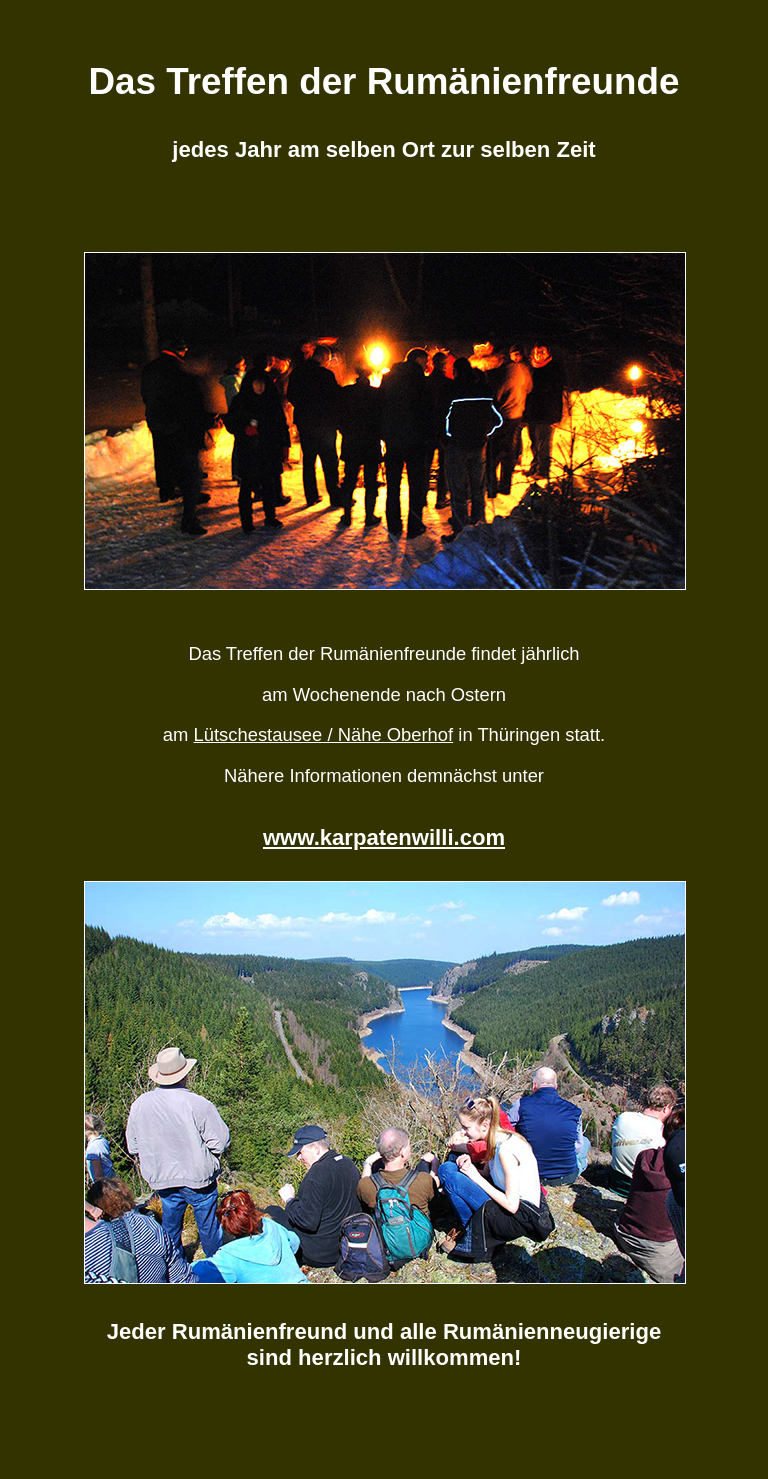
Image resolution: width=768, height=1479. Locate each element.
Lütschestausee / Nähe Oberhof (324, 734)
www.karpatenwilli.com (384, 837)
